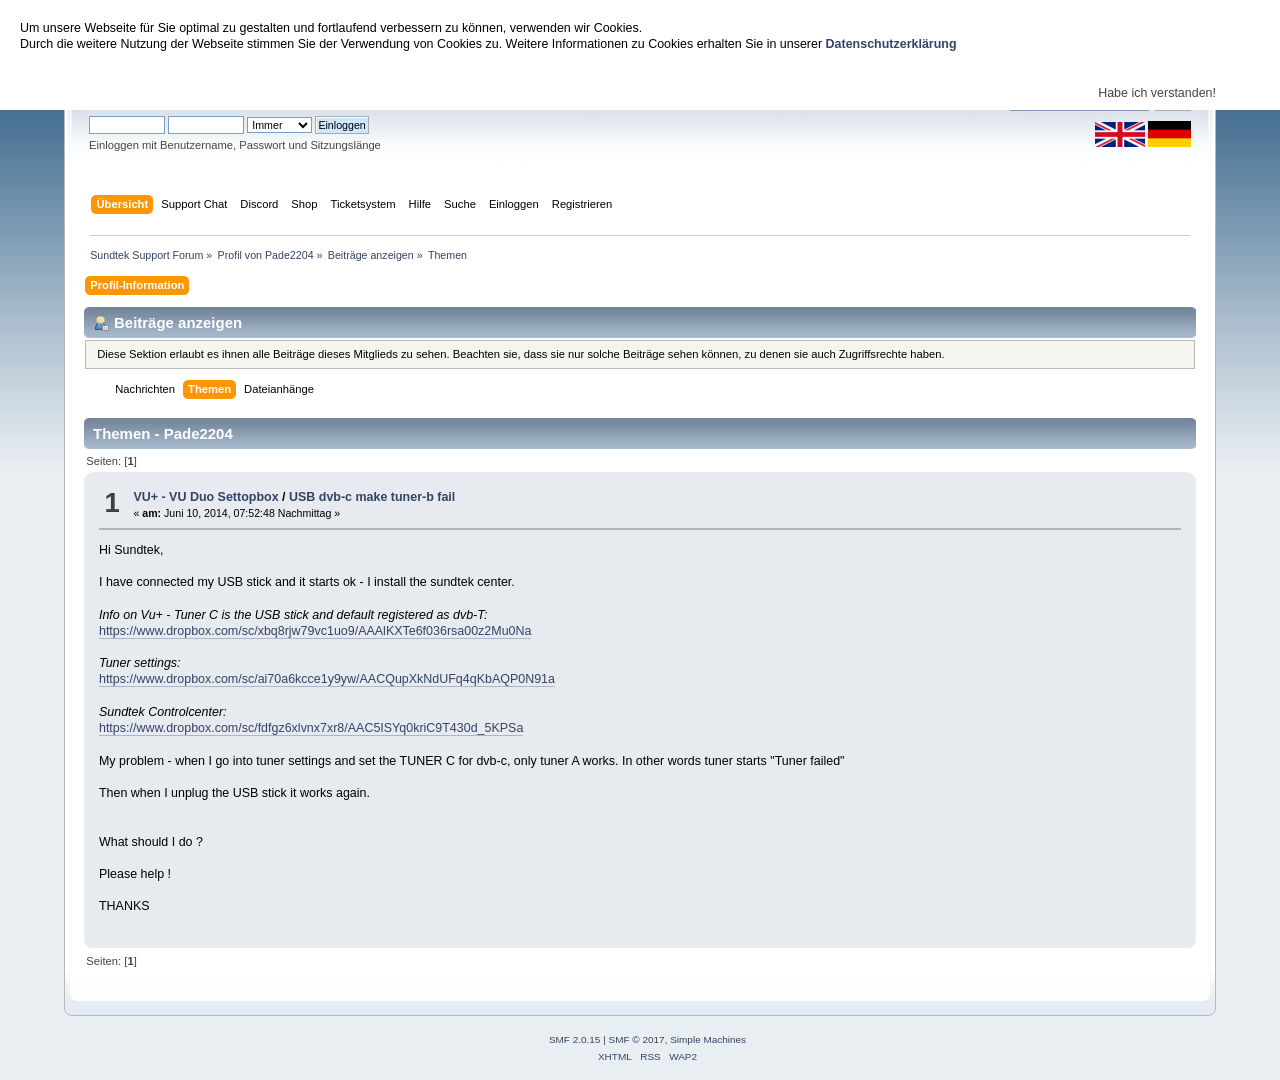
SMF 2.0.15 (575, 1039)
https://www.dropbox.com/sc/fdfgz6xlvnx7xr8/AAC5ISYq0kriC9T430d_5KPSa (311, 728)
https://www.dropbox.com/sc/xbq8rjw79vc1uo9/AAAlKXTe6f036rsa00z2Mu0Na (315, 631)
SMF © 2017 (637, 1039)
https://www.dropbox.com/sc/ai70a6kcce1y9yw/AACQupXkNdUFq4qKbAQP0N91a (327, 679)
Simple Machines (708, 1039)
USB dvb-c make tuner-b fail (372, 497)
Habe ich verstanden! (1157, 93)
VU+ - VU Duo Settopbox (205, 497)
